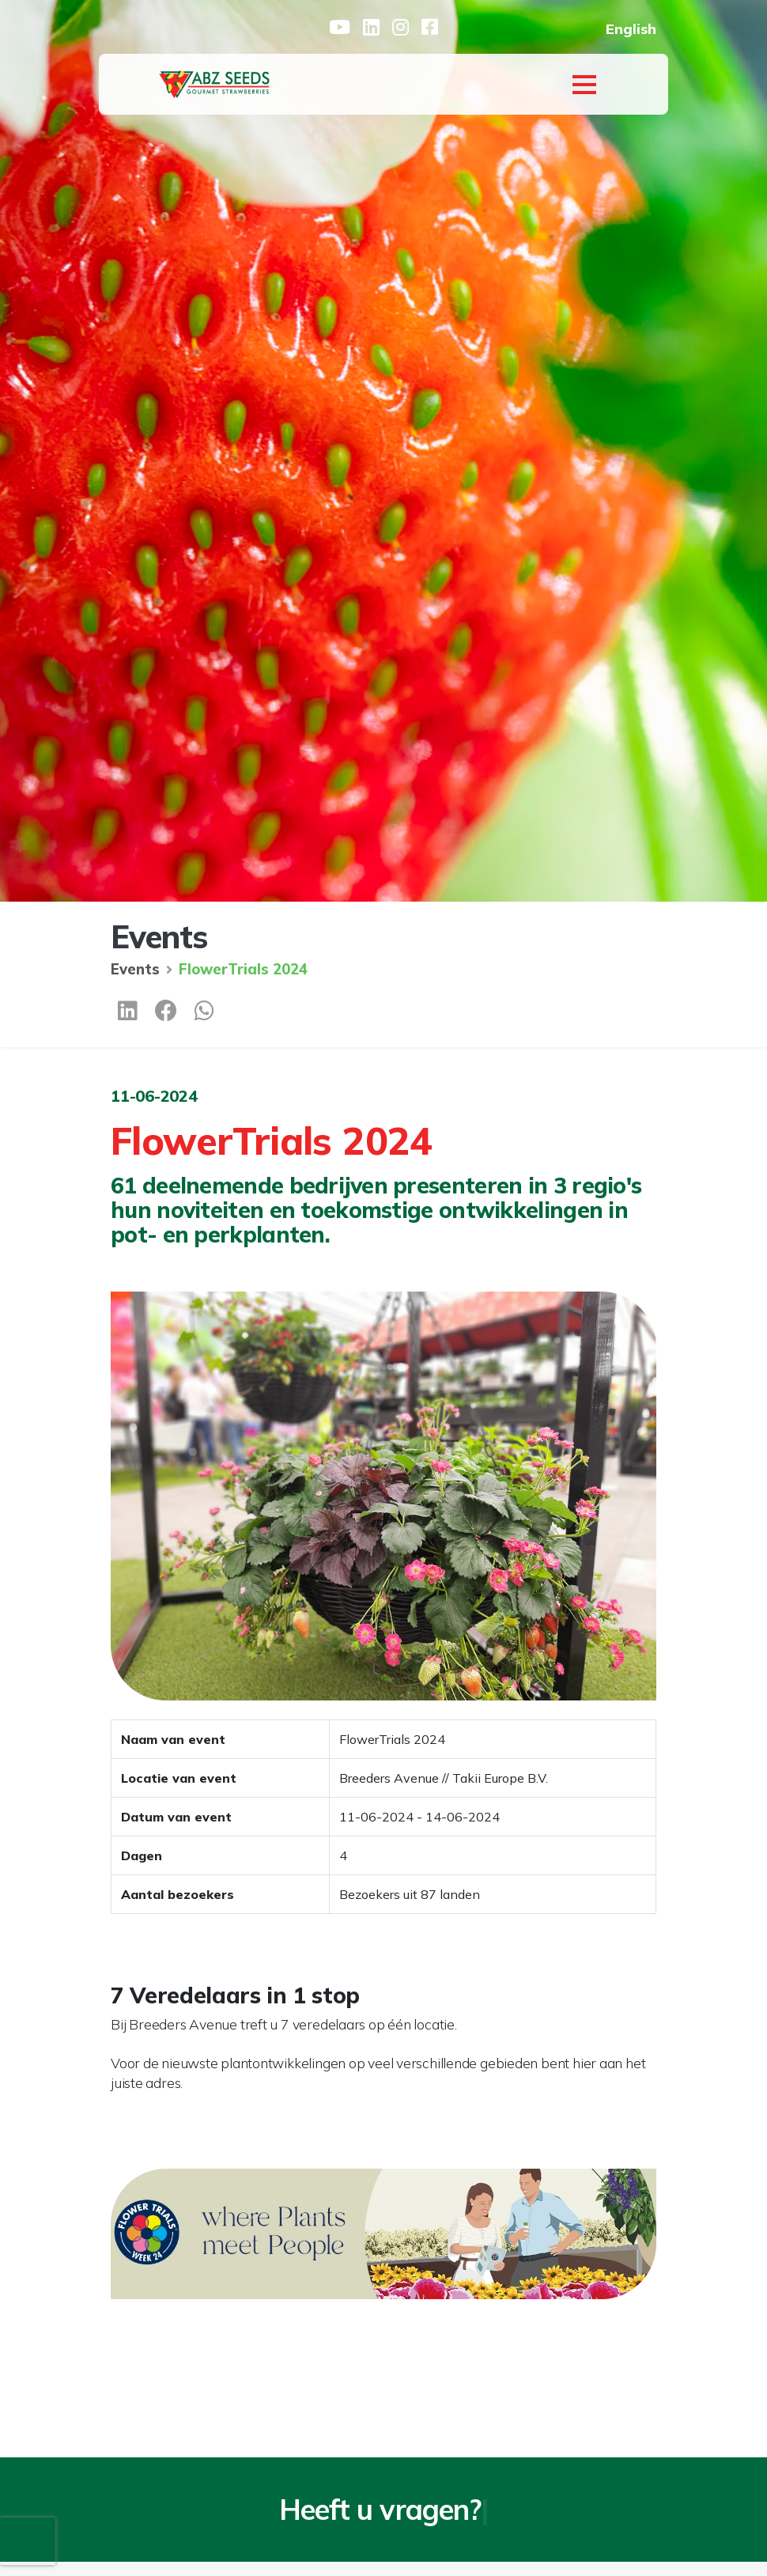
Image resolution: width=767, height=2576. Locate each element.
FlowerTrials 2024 (243, 969)
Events (135, 969)
